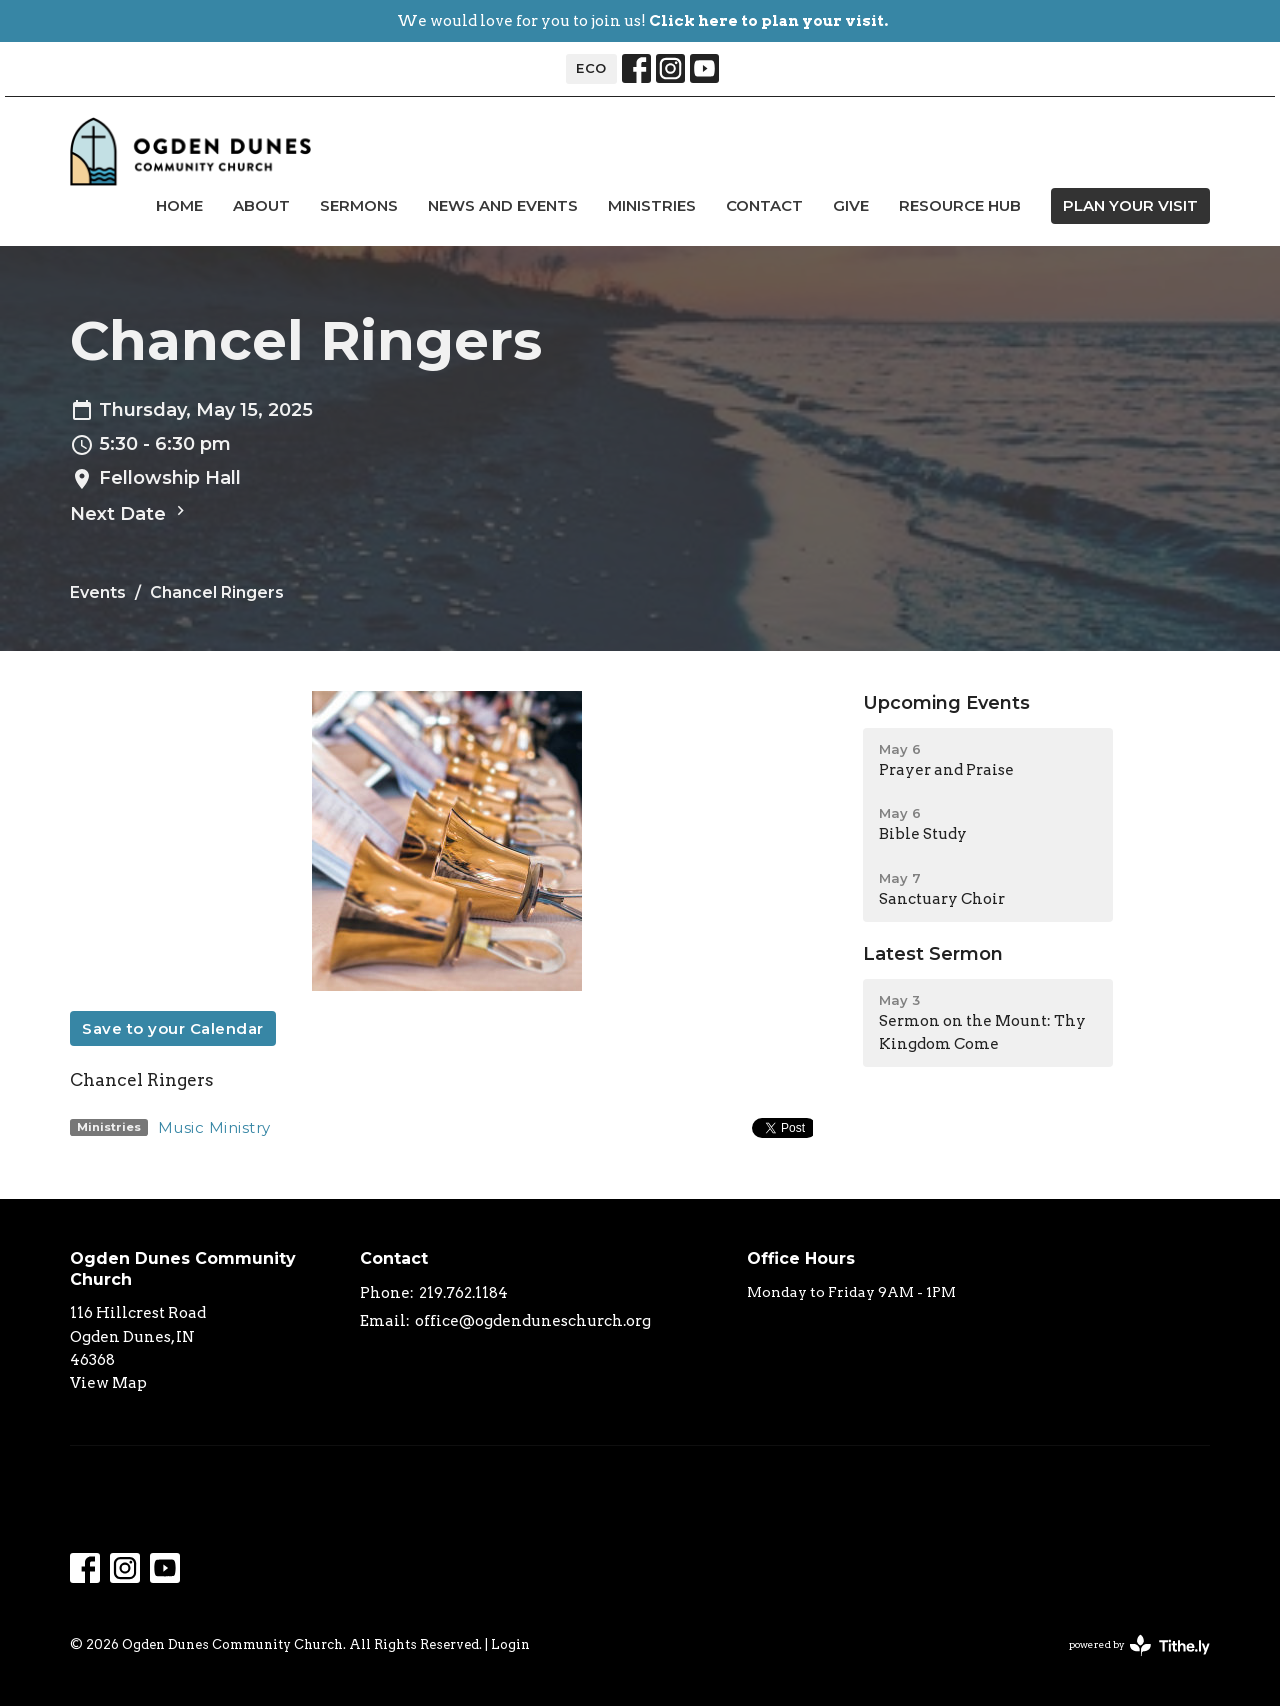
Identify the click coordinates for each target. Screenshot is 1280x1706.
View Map (108, 1383)
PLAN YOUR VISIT (1130, 205)
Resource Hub (960, 205)
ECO (591, 68)
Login (510, 1644)
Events (98, 592)
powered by (1139, 1645)
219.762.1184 (463, 1293)
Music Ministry (214, 1127)
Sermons (359, 205)
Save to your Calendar (173, 1028)
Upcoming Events (946, 703)
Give (851, 205)
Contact (764, 205)
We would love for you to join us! (642, 21)
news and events (503, 205)
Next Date (130, 513)
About (261, 205)
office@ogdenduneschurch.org (533, 1321)
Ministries (652, 205)
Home (179, 205)
